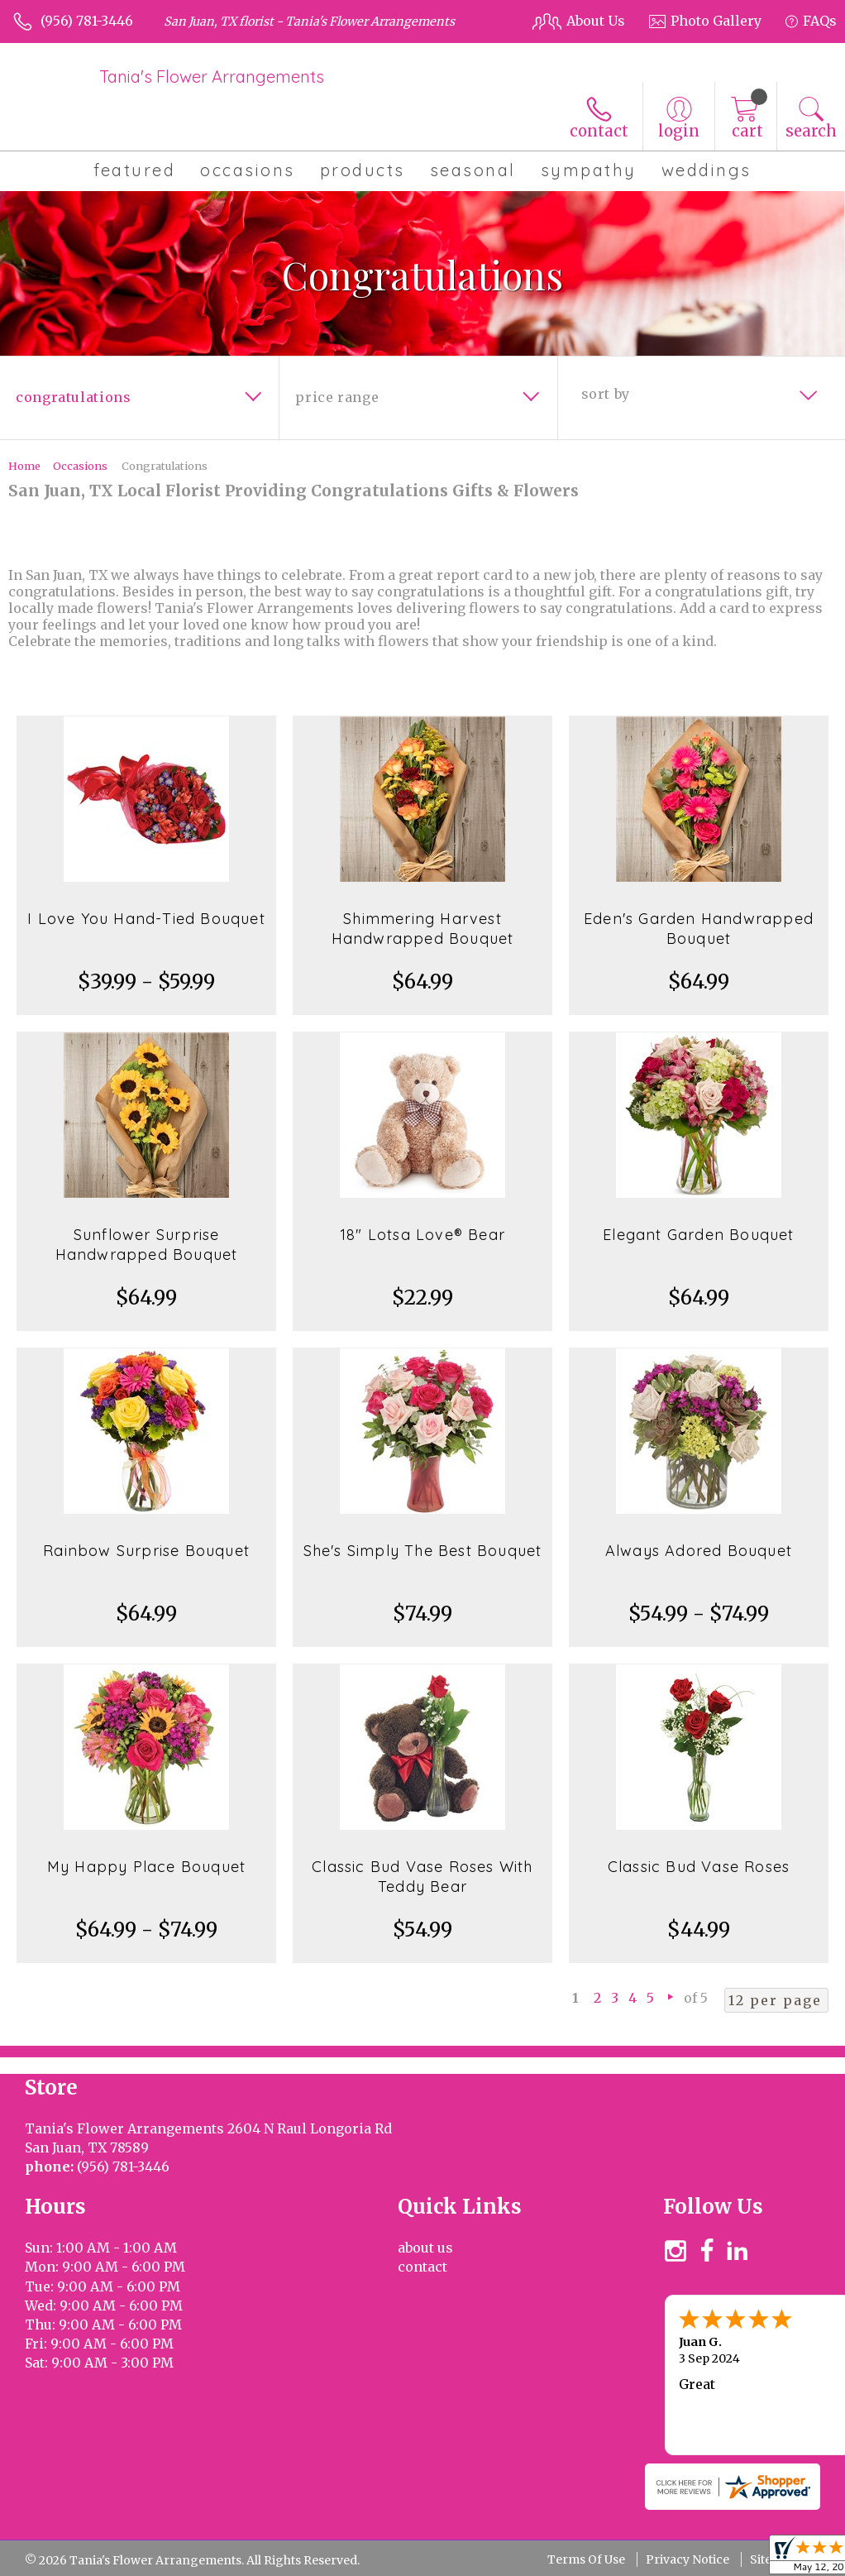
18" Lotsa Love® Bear (422, 1234)
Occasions (80, 465)
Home (24, 465)
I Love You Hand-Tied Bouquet (146, 918)
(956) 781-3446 (87, 20)
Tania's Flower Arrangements (211, 76)
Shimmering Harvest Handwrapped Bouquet (423, 928)
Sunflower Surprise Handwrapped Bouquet (146, 1244)
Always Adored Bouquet (698, 1550)
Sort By (605, 393)
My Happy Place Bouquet (146, 1866)
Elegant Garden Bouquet (698, 1234)
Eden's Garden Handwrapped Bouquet (699, 928)
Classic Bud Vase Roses (699, 1866)
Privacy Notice (687, 2559)
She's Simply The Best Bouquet (422, 1550)
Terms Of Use (586, 2559)
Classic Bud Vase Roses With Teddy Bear (422, 1876)
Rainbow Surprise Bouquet (146, 1550)
